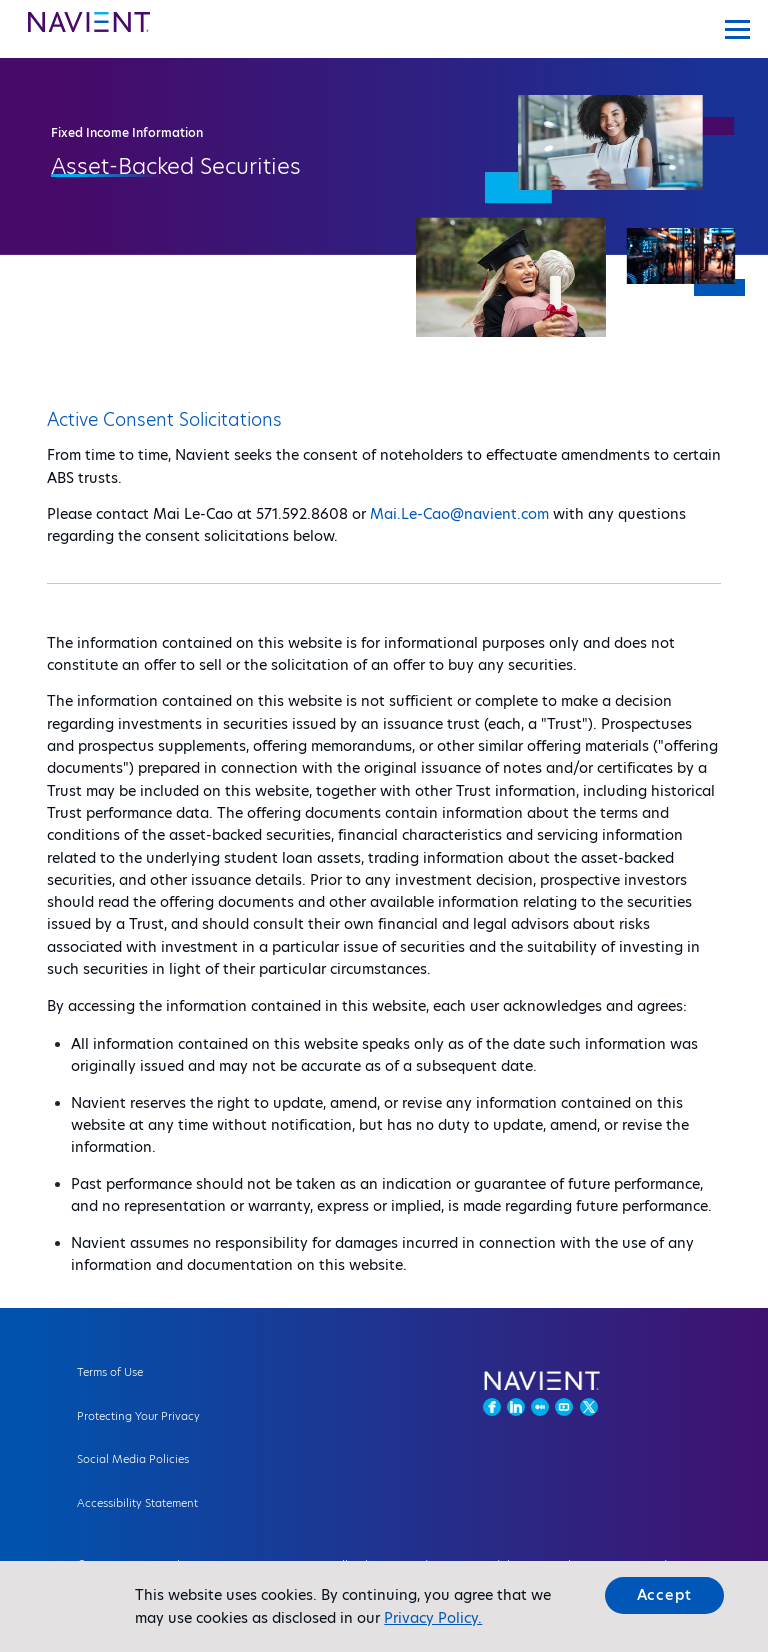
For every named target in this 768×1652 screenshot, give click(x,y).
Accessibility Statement (137, 1503)
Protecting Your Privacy (138, 1416)
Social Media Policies (133, 1459)
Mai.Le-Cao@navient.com (459, 514)
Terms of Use (110, 1372)
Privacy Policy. (433, 1618)
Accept (665, 1595)
